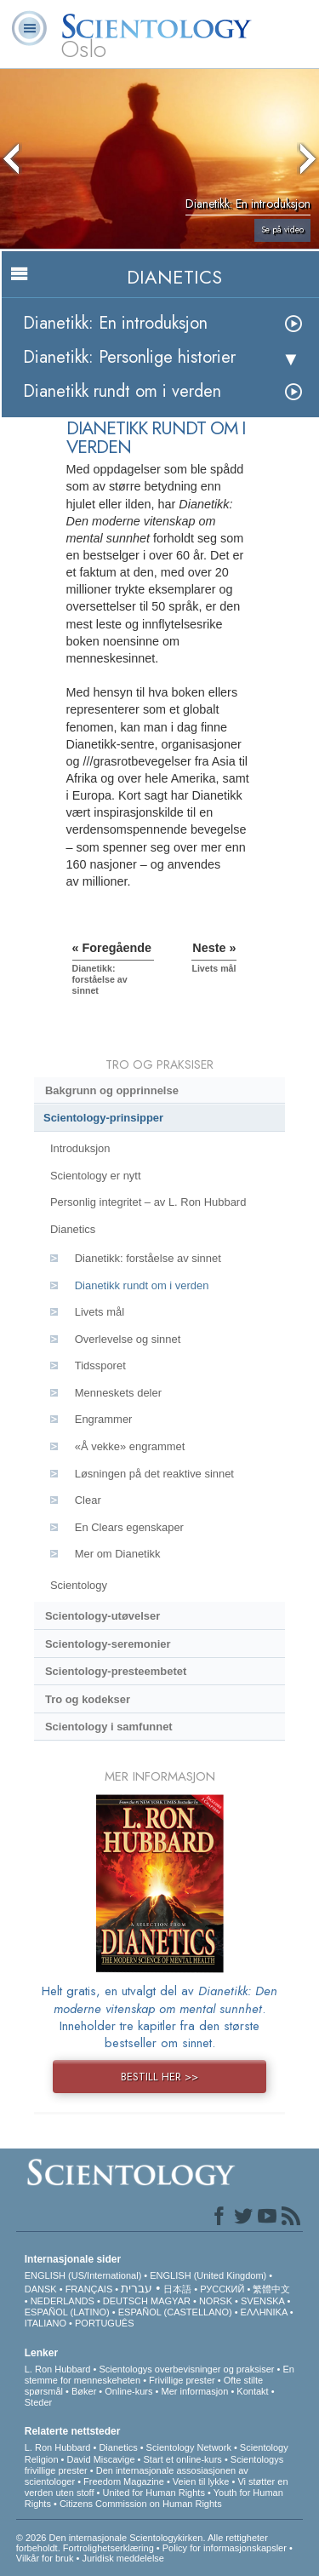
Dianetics (72, 1229)
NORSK (215, 2301)
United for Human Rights (153, 2492)
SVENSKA (262, 2301)
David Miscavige (100, 2459)
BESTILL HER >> (159, 2076)
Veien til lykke (201, 2481)
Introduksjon (80, 1148)
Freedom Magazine (123, 2481)
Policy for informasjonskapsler (224, 2548)
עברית (136, 2288)
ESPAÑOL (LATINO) (67, 2312)
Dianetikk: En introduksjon (115, 323)
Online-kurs (130, 2391)
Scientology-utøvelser (102, 1615)
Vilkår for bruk (45, 2558)
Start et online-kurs (183, 2459)
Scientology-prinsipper (103, 1117)
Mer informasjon (194, 2391)
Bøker (83, 2391)
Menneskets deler (118, 1392)
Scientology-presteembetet (115, 1671)
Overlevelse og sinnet (128, 1339)
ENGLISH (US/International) (83, 2275)
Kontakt (252, 2391)
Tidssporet (100, 1365)
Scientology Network (188, 2447)
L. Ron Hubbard (58, 2369)
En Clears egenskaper (129, 1527)
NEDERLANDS (62, 2301)
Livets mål (99, 1311)
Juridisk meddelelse (123, 2558)
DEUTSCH (125, 2301)
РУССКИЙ (222, 2289)
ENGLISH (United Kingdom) (208, 2275)
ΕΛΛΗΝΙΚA (264, 2312)
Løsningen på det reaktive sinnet (154, 1473)
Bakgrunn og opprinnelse (112, 1090)
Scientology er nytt (95, 1175)
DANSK (41, 2289)
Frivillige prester (182, 2380)
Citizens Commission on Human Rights (141, 2504)
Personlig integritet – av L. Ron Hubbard (148, 1202)
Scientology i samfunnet (109, 1726)
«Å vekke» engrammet (130, 1446)
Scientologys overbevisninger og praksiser (186, 2369)
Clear (88, 1500)
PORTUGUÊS (104, 2323)
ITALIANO (45, 2323)
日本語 (177, 2289)
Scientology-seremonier (108, 1644)
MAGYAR (171, 2301)
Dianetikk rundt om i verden (122, 391)
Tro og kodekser (87, 1699)
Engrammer (104, 1419)
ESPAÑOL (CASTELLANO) (175, 2312)
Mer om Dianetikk (118, 1553)
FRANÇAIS (89, 2289)
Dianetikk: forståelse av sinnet (148, 1258)
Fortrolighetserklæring (108, 2548)
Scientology (78, 1585)
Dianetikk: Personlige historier (129, 357)
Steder (38, 2402)
